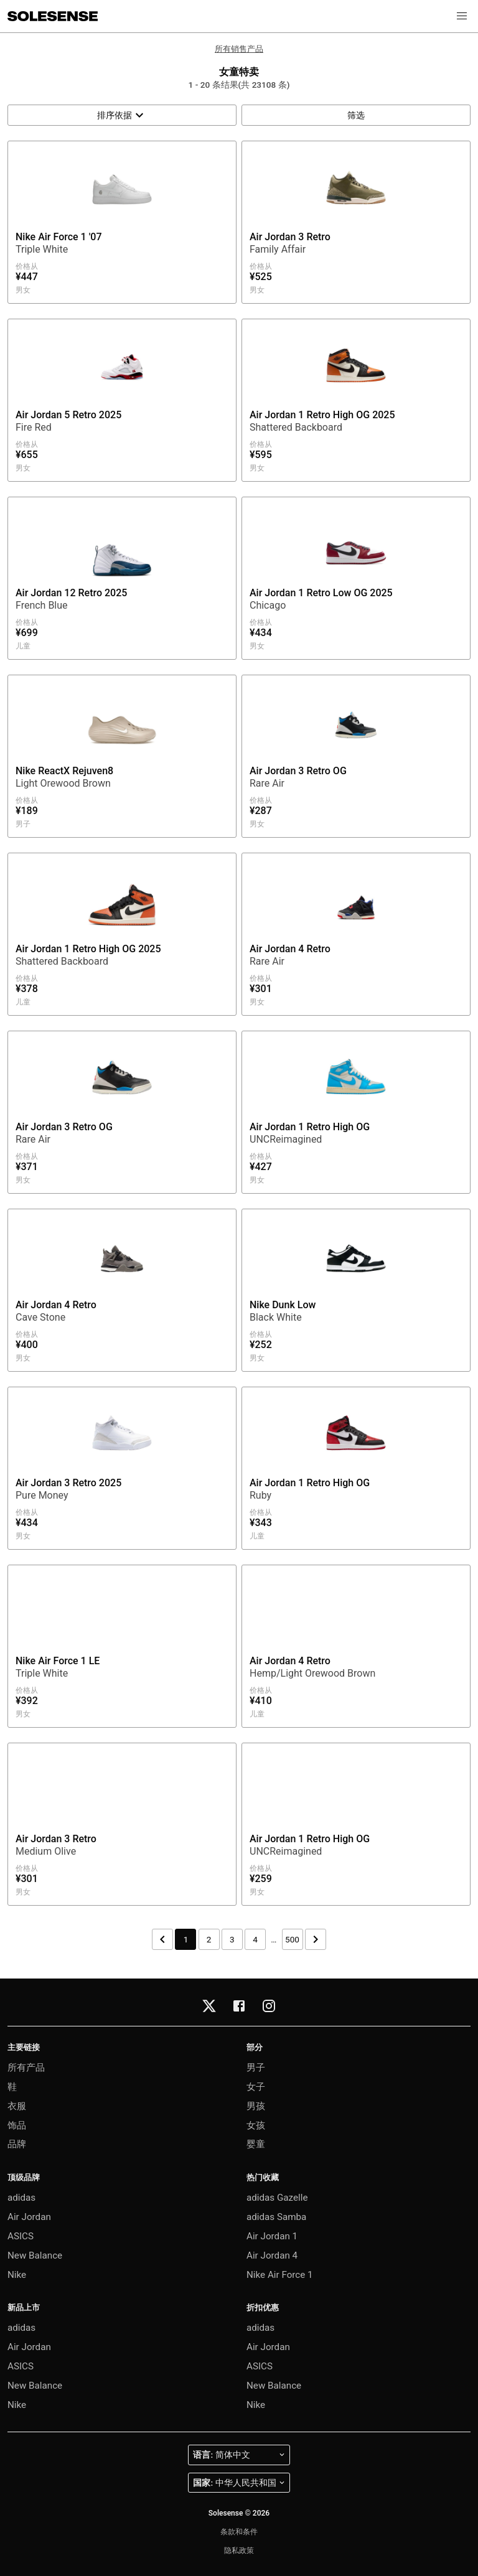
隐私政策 (239, 2550)
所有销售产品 (239, 49)
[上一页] (162, 1939)
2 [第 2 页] (209, 1939)
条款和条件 (239, 2531)
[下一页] (315, 1939)
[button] (462, 16)
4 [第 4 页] (255, 1939)
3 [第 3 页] (232, 1939)
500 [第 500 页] (292, 1939)
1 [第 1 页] (186, 1939)
